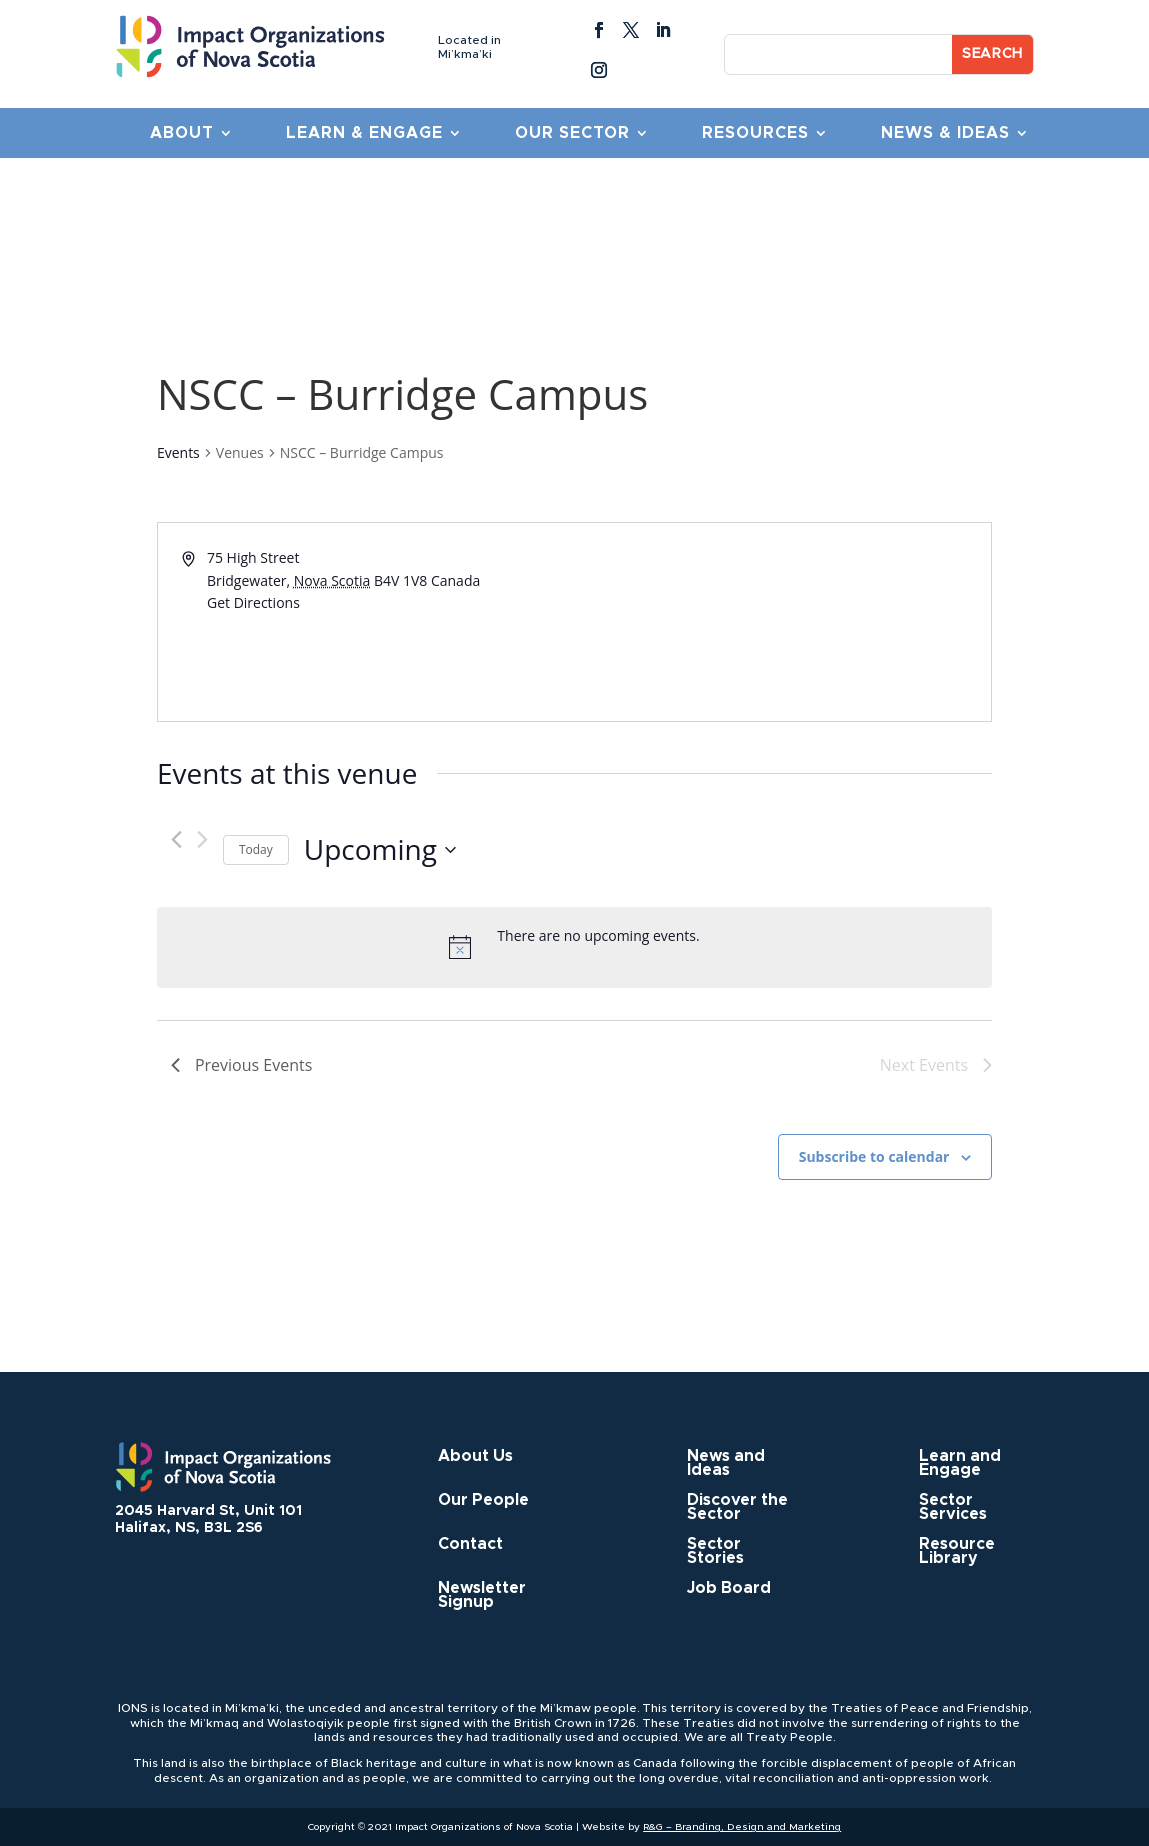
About (182, 133)
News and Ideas (726, 1463)
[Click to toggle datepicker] (380, 850)
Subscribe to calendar (874, 1156)
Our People (483, 1500)
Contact (470, 1544)
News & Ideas (945, 133)
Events (178, 452)
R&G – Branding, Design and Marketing (742, 1827)
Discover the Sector (737, 1507)
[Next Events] (202, 839)
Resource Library (957, 1551)
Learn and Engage (960, 1463)
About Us (475, 1456)
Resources (755, 133)
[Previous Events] (176, 839)
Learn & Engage (364, 133)
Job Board (729, 1588)
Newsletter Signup (482, 1595)
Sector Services (953, 1507)
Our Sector (572, 133)
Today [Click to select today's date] (256, 849)
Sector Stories (715, 1551)
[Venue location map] (782, 622)
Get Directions (253, 602)
